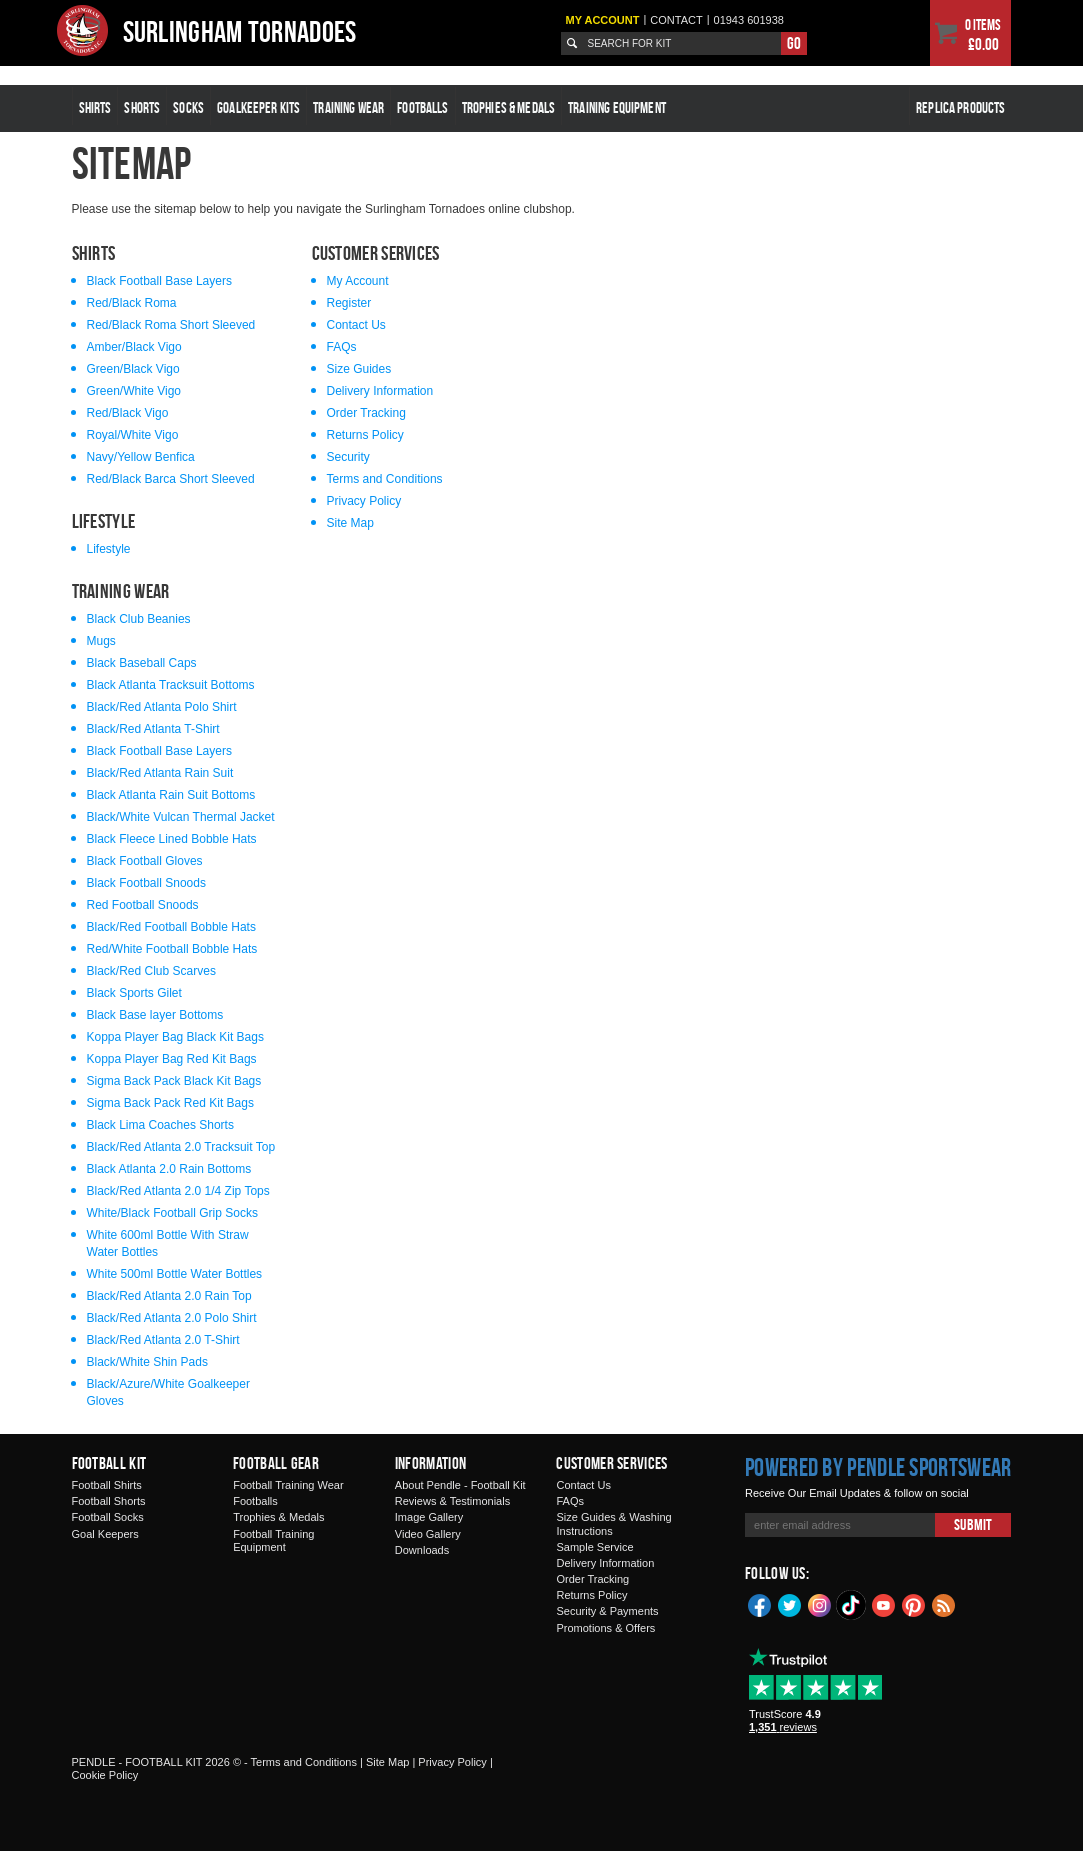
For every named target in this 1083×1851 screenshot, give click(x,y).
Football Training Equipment (273, 1540)
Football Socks (108, 1517)
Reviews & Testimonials (452, 1501)
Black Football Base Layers (159, 281)
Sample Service (594, 1547)
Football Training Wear (288, 1485)
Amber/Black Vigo (134, 347)
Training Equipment (617, 107)
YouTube (884, 1604)
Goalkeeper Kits (258, 107)
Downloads (422, 1550)
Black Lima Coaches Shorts (160, 1125)
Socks (188, 107)
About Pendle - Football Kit (460, 1485)
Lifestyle (109, 549)
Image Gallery (429, 1517)
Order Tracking (366, 413)
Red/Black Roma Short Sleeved (171, 325)
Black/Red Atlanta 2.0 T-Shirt (163, 1340)
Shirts (95, 107)
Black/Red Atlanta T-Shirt (153, 729)
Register (349, 303)
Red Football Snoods (143, 905)
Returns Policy (365, 435)
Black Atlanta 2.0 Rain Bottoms (169, 1169)
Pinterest (914, 1604)
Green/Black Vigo (133, 369)
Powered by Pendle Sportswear (878, 1467)
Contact (676, 20)
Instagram (820, 1604)
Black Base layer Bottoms (155, 1015)
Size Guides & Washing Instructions (613, 1523)
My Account (602, 20)
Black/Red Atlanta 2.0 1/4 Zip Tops (178, 1191)
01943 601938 (749, 20)
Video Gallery (428, 1534)
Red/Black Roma (132, 303)
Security (348, 457)
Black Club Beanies (139, 619)
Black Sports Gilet (134, 993)
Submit (973, 1524)
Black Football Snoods (146, 883)
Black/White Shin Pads (147, 1362)
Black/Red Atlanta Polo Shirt (162, 707)
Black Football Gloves (145, 861)
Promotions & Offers (605, 1628)
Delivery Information (380, 391)
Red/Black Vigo (128, 413)
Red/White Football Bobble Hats (172, 949)
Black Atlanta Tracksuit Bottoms (171, 685)
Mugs (101, 641)
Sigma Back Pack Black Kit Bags (174, 1081)
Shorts (142, 107)
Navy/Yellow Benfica (141, 457)
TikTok (852, 1605)
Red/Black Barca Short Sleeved (171, 479)
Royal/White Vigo (133, 435)
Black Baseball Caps (142, 663)
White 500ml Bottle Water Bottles (175, 1274)
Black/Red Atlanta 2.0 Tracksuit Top (181, 1147)
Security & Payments (607, 1611)
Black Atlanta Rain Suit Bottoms (171, 795)
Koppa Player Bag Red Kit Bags (172, 1059)
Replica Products (960, 107)
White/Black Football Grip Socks (172, 1213)
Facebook (760, 1604)
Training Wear (348, 107)
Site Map (350, 523)
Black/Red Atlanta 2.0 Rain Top (169, 1296)
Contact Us (356, 325)
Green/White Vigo (134, 391)
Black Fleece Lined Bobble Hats (172, 839)
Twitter (790, 1604)
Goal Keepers (105, 1534)
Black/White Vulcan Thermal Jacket (181, 817)
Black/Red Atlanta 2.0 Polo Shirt (172, 1318)
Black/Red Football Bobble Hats (171, 927)
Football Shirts (107, 1485)
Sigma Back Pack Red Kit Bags (170, 1103)
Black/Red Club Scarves (151, 971)
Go (794, 43)
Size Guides (359, 369)
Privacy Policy (364, 501)
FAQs (342, 347)
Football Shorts (109, 1501)
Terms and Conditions (385, 479)
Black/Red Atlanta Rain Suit (160, 773)
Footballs (422, 107)
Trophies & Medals (509, 107)
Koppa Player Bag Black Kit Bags (175, 1037)
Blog (944, 1604)
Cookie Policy (105, 1775)
